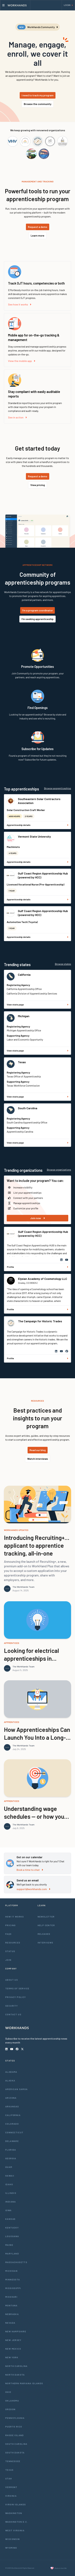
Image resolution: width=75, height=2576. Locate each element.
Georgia (10, 2158)
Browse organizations (59, 1169)
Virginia (11, 2495)
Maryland (12, 2253)
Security (11, 2005)
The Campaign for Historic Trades (40, 1321)
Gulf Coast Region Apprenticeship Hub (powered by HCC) (43, 875)
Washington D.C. (16, 2521)
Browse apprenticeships (57, 788)
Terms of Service (17, 1988)
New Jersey (13, 2340)
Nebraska (12, 2314)
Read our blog (38, 1450)
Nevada (10, 2322)
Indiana (10, 2201)
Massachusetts (16, 2262)
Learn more (37, 235)
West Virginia (14, 2530)
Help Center (46, 1925)
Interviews (45, 1942)
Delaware (12, 2141)
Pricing (10, 1925)
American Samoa (16, 2089)
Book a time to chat (30, 1869)
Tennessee (12, 2461)
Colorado (12, 2123)
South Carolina (27, 1108)
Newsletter (46, 1916)
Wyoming (11, 2547)
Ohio (8, 2392)
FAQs (8, 1933)
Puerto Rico (13, 2426)
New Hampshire (15, 2331)
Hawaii (9, 2175)
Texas (22, 1062)
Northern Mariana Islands (24, 2383)
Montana (11, 2305)
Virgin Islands (15, 2504)
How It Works (14, 1916)
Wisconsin (12, 2539)
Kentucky (12, 2227)
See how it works (19, 304)
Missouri (11, 2296)
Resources (12, 1942)
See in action (17, 417)
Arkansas (12, 2106)
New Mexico (13, 2348)
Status (10, 1951)
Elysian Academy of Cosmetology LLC (42, 1278)
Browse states (63, 963)
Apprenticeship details (37, 825)
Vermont (11, 2487)
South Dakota (15, 2452)
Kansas (10, 2219)
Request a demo (37, 226)
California (24, 974)
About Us (11, 1979)
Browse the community (37, 103)
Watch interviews (37, 1458)
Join (8, 1959)
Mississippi (13, 2288)
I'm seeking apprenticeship (37, 618)
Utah (8, 2478)
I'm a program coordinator (37, 610)
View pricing (37, 484)
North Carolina (16, 2366)
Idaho (9, 2184)
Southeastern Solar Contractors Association (39, 801)
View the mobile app (21, 360)
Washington (13, 2513)
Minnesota (12, 2279)
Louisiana (12, 2236)
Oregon (10, 2409)
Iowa (8, 2210)
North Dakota (15, 2374)
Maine (9, 2244)
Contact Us (13, 2014)
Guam (8, 2167)
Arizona (11, 2097)
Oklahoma (12, 2400)
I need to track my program (38, 95)
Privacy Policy (15, 1997)
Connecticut (14, 2132)
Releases (44, 1933)
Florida (10, 2149)
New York (11, 2357)
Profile (37, 1266)
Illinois (10, 2193)
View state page (37, 1004)
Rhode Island (14, 2435)
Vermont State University (34, 836)
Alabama (11, 2071)
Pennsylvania (15, 2418)
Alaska (10, 2080)
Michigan (23, 1016)
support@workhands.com (33, 1889)
